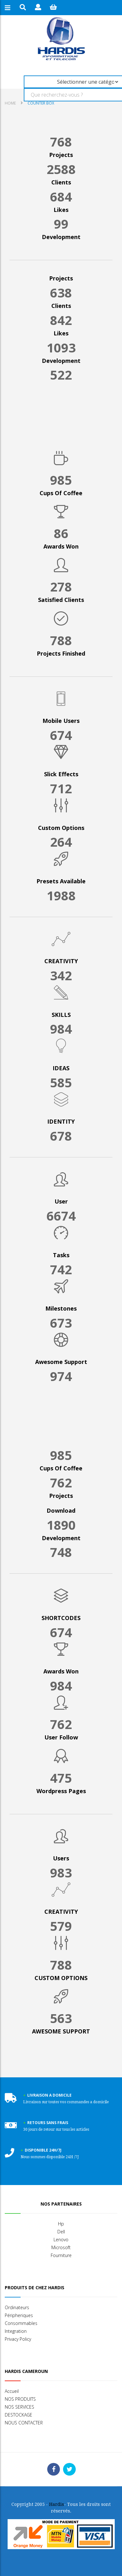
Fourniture (61, 2255)
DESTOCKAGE (18, 2415)
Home (10, 103)
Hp (61, 2224)
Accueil (12, 2391)
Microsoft (61, 2247)
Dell (61, 2232)
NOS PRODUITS (20, 2399)
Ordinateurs (17, 2307)
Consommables (21, 2323)
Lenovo (61, 2240)
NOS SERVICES (19, 2407)
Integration (16, 2331)
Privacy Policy (18, 2339)
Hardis (56, 2504)
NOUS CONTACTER (24, 2423)
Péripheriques (19, 2315)
